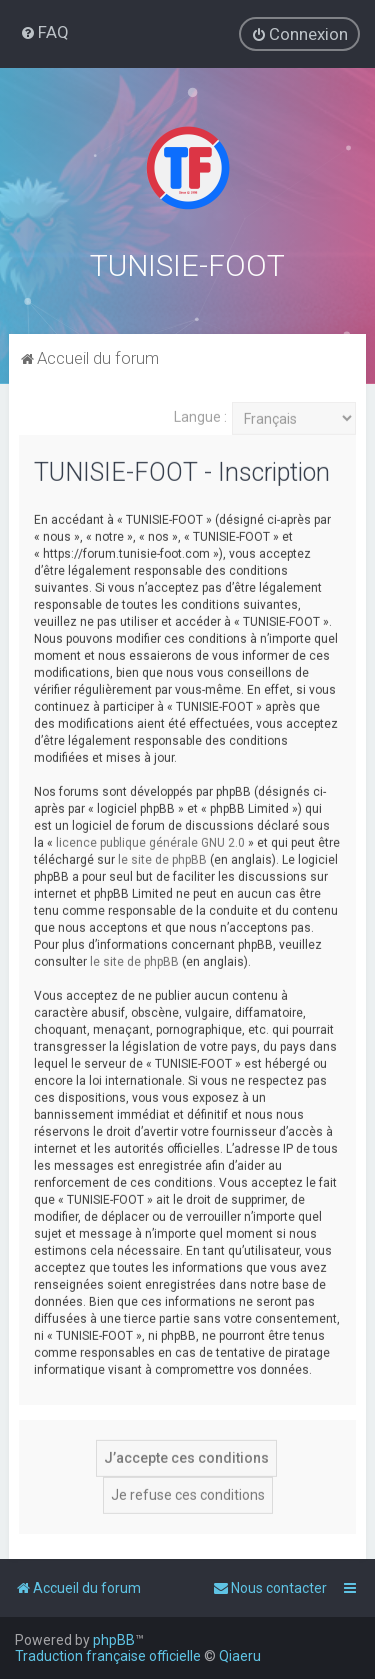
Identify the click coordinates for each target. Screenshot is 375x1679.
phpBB (114, 1640)
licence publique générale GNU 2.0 (150, 841)
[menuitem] (44, 32)
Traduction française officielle (108, 1656)
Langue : (200, 415)
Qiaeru (240, 1656)
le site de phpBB (162, 858)
